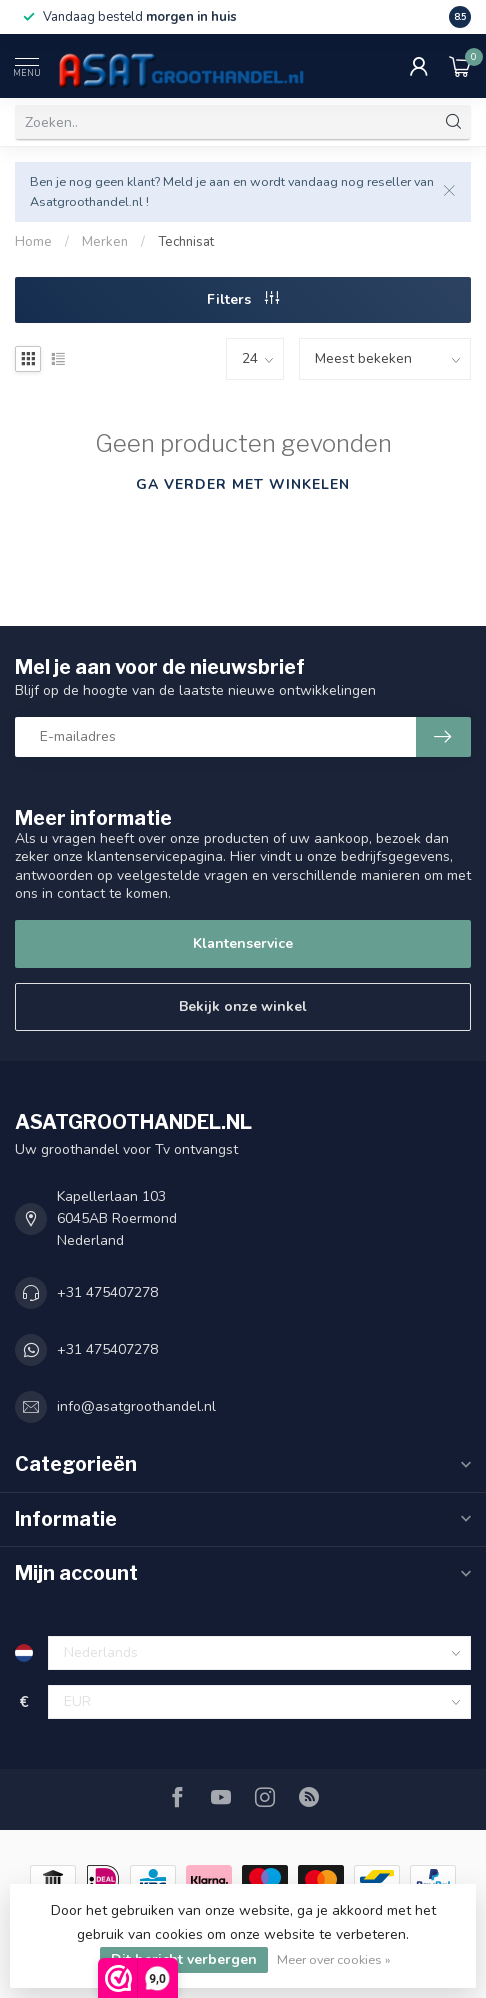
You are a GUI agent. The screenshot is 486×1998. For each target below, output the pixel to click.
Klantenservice (243, 943)
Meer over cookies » (334, 1959)
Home (33, 242)
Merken (105, 242)
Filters (243, 299)
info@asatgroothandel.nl (136, 1406)
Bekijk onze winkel (243, 1006)
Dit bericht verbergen (184, 1959)
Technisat (186, 242)
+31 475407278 (107, 1292)
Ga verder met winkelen (243, 484)
